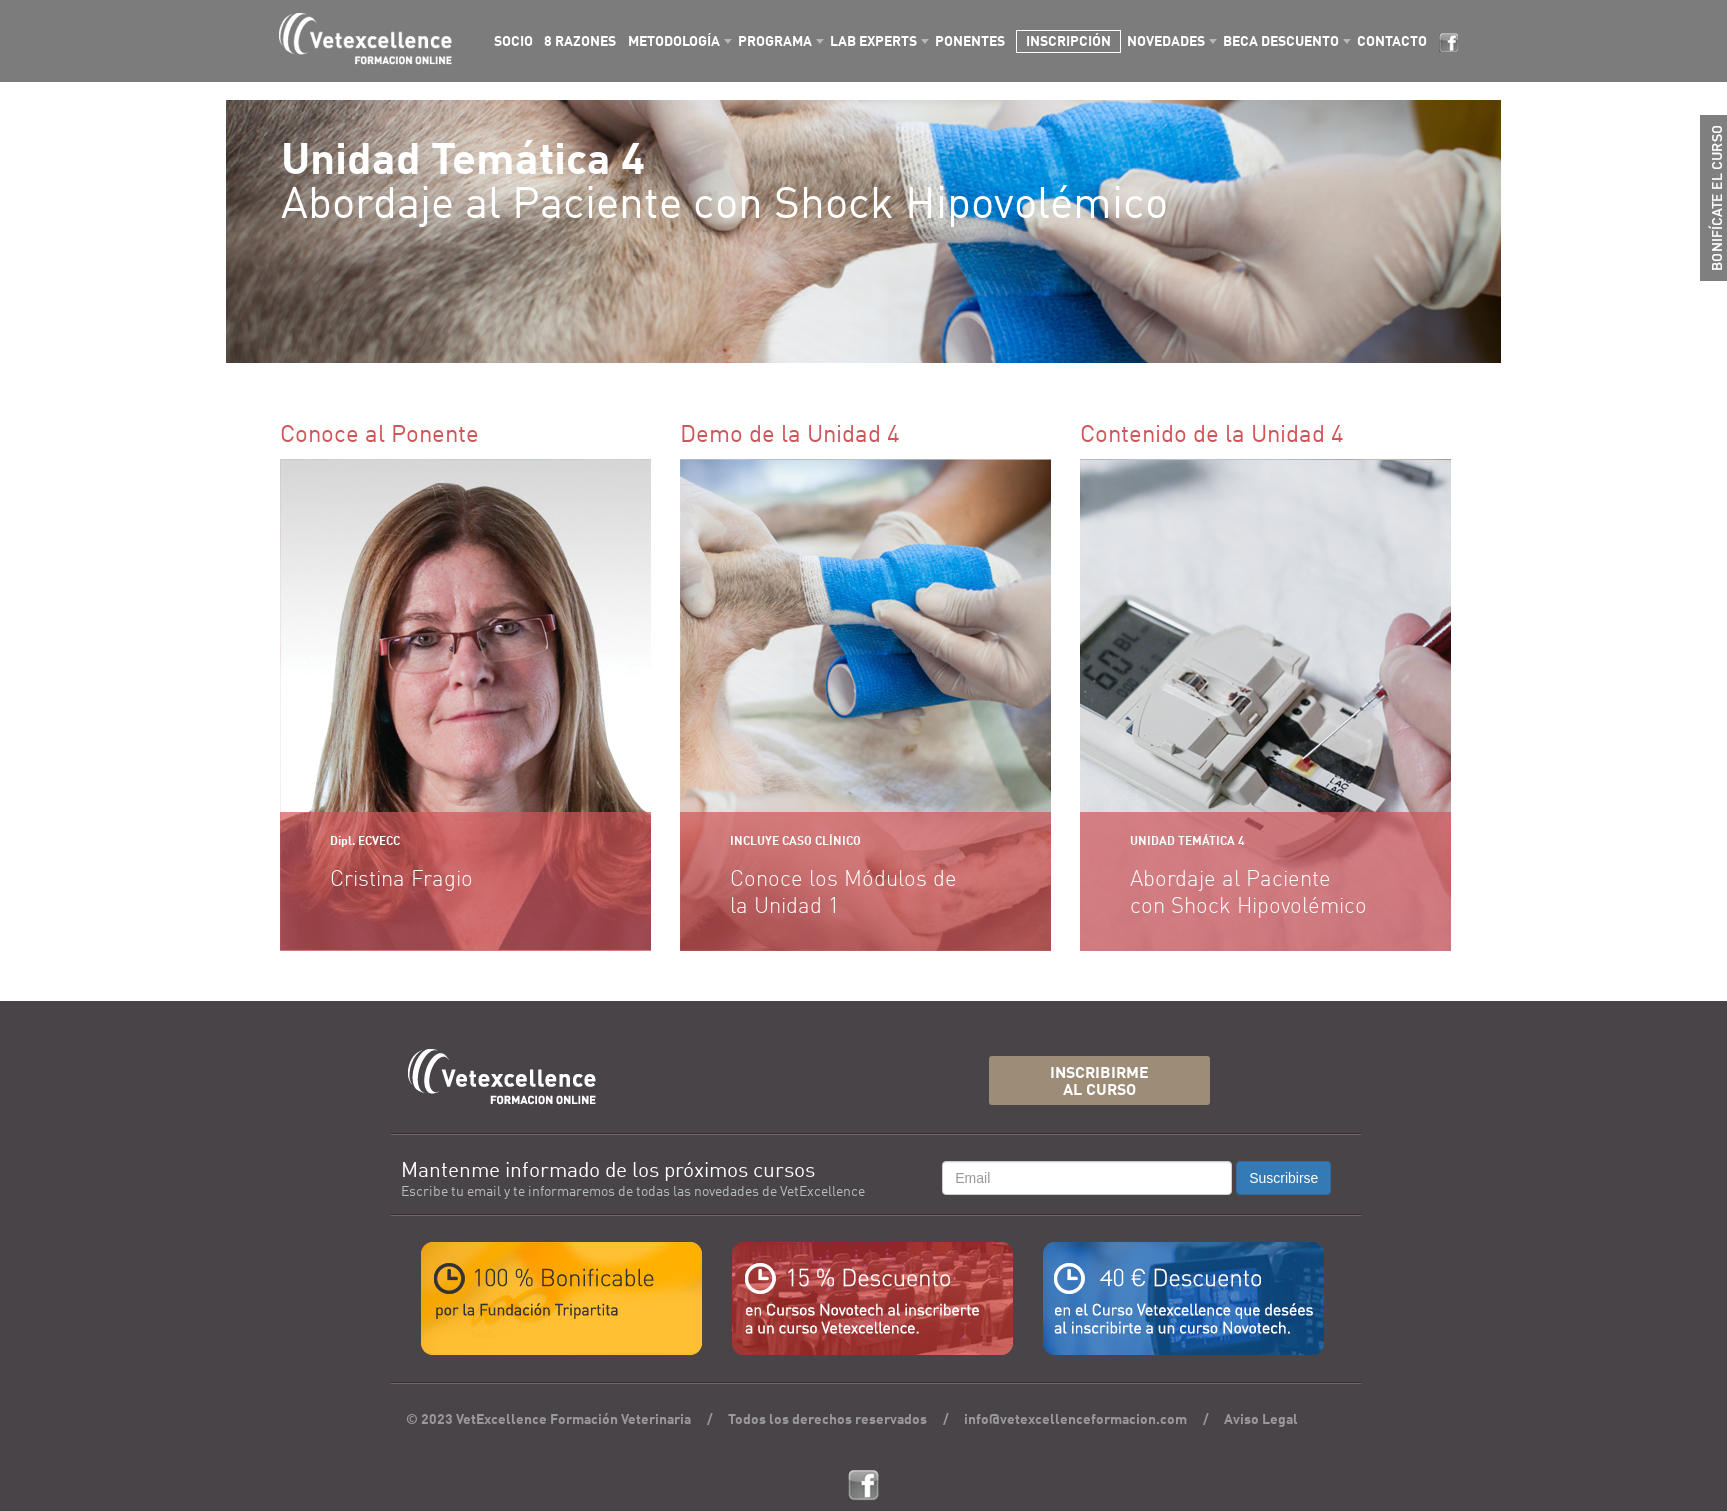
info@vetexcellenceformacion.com (1075, 1420)
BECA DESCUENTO (1281, 42)
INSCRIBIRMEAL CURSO (1099, 1082)
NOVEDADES (1166, 42)
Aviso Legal (1261, 1420)
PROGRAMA (775, 42)
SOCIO (513, 42)
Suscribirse (1283, 1178)
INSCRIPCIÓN (1068, 42)
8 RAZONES (580, 42)
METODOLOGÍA (674, 42)
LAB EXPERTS (873, 42)
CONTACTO (1392, 42)
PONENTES (970, 42)
